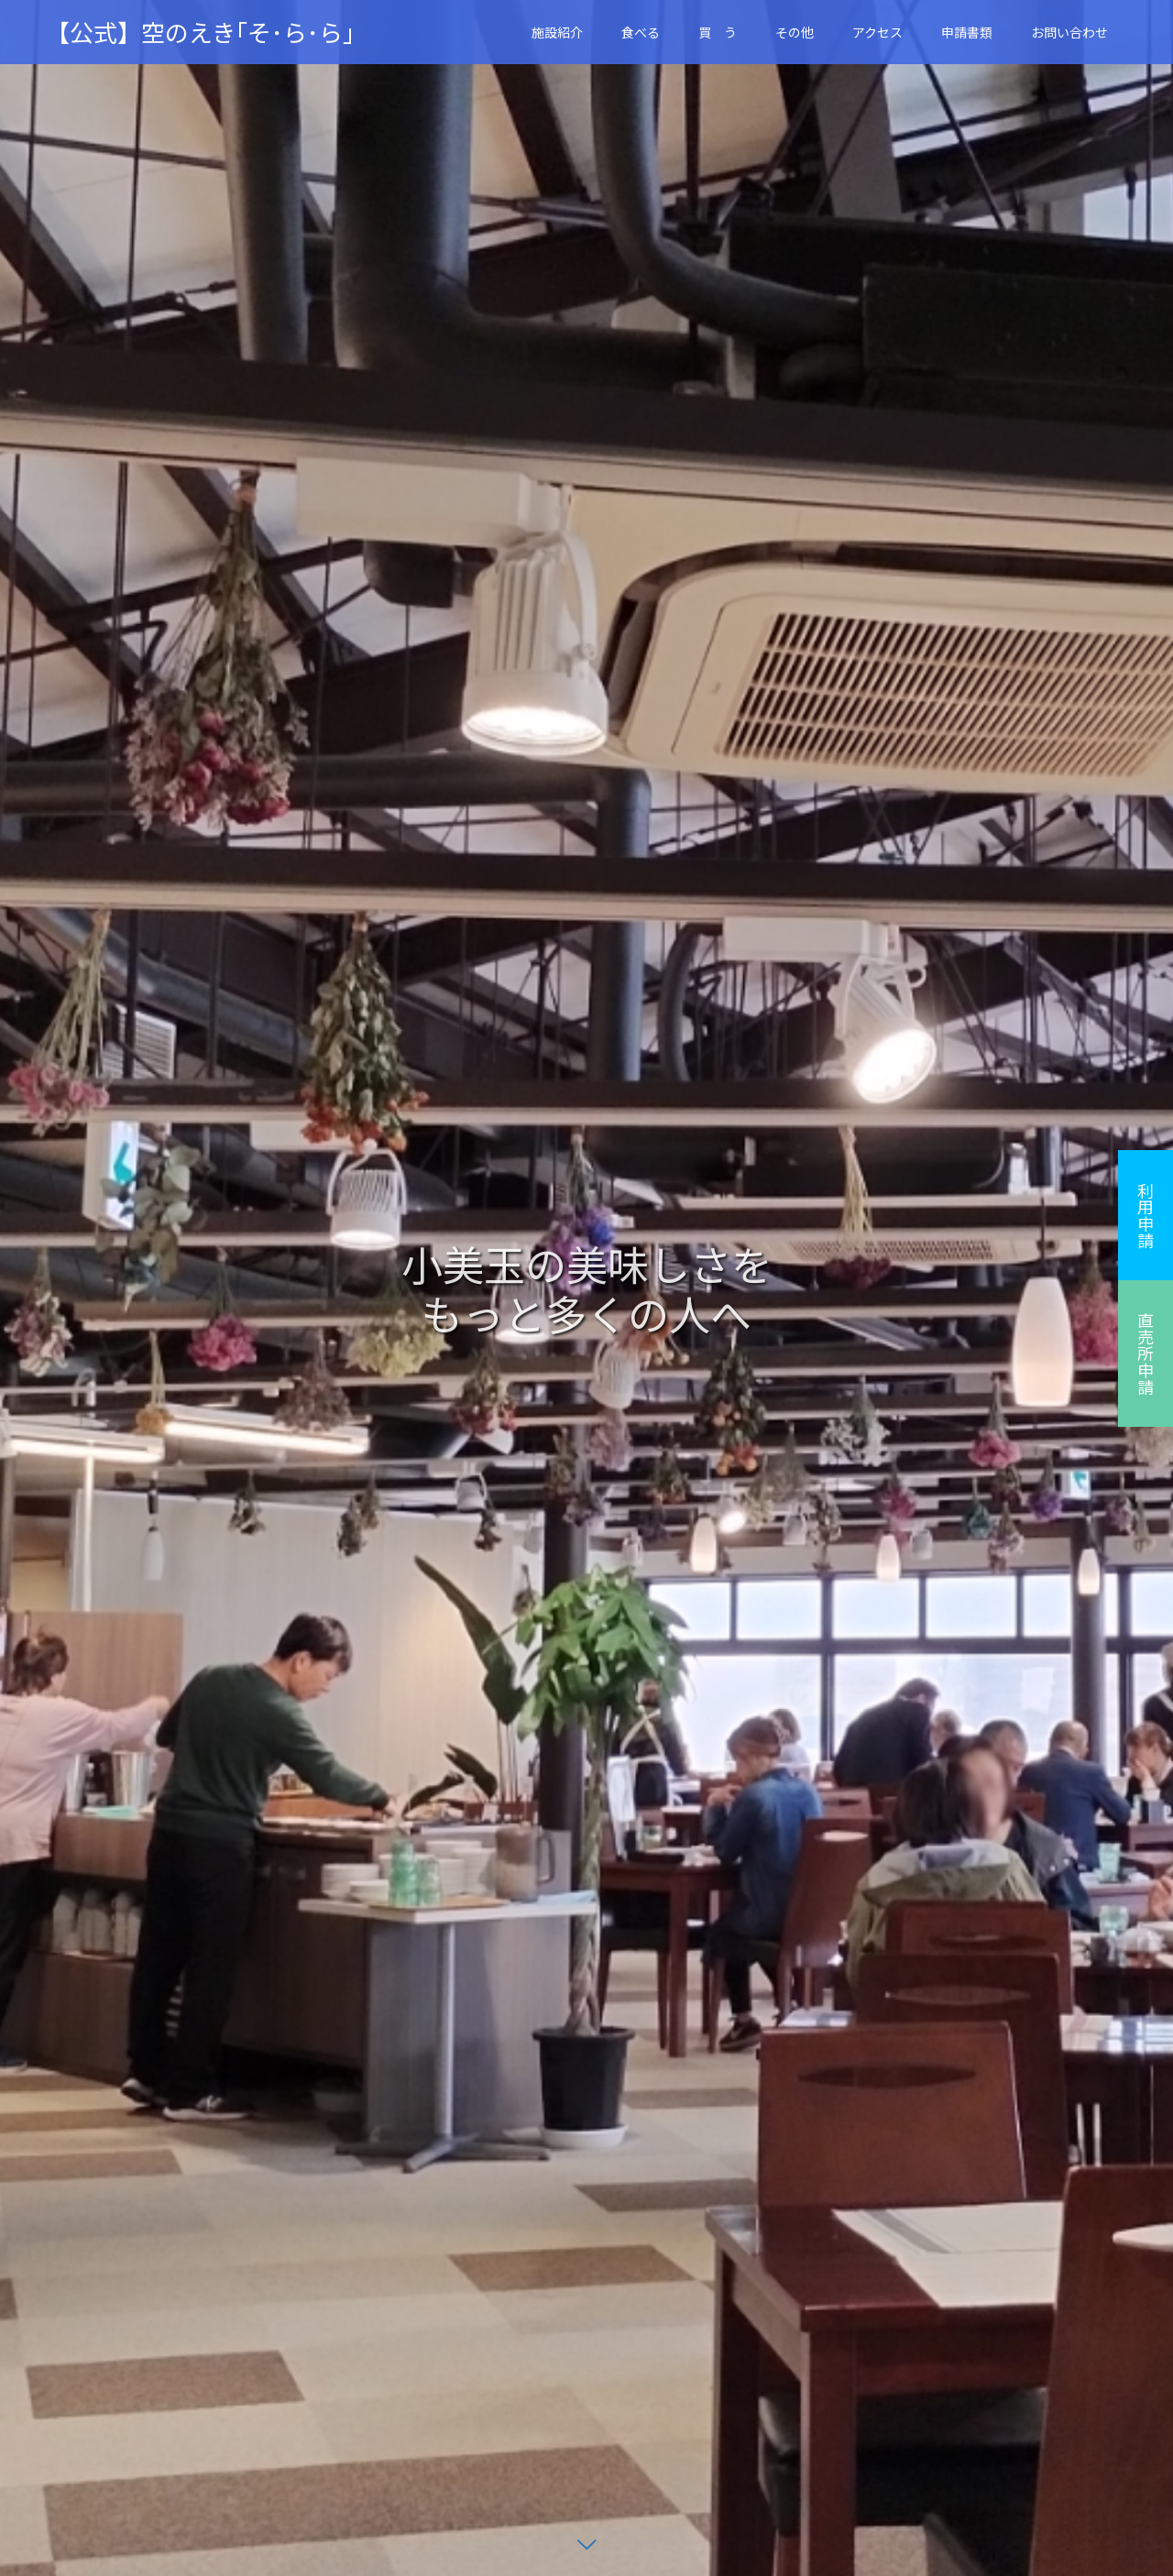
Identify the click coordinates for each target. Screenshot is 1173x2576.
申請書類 (966, 32)
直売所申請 (1145, 1353)
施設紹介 (557, 32)
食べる (640, 32)
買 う (717, 32)
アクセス (877, 32)
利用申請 (1145, 1215)
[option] (586, 1288)
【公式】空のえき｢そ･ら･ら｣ (200, 32)
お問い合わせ (1069, 32)
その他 (794, 32)
